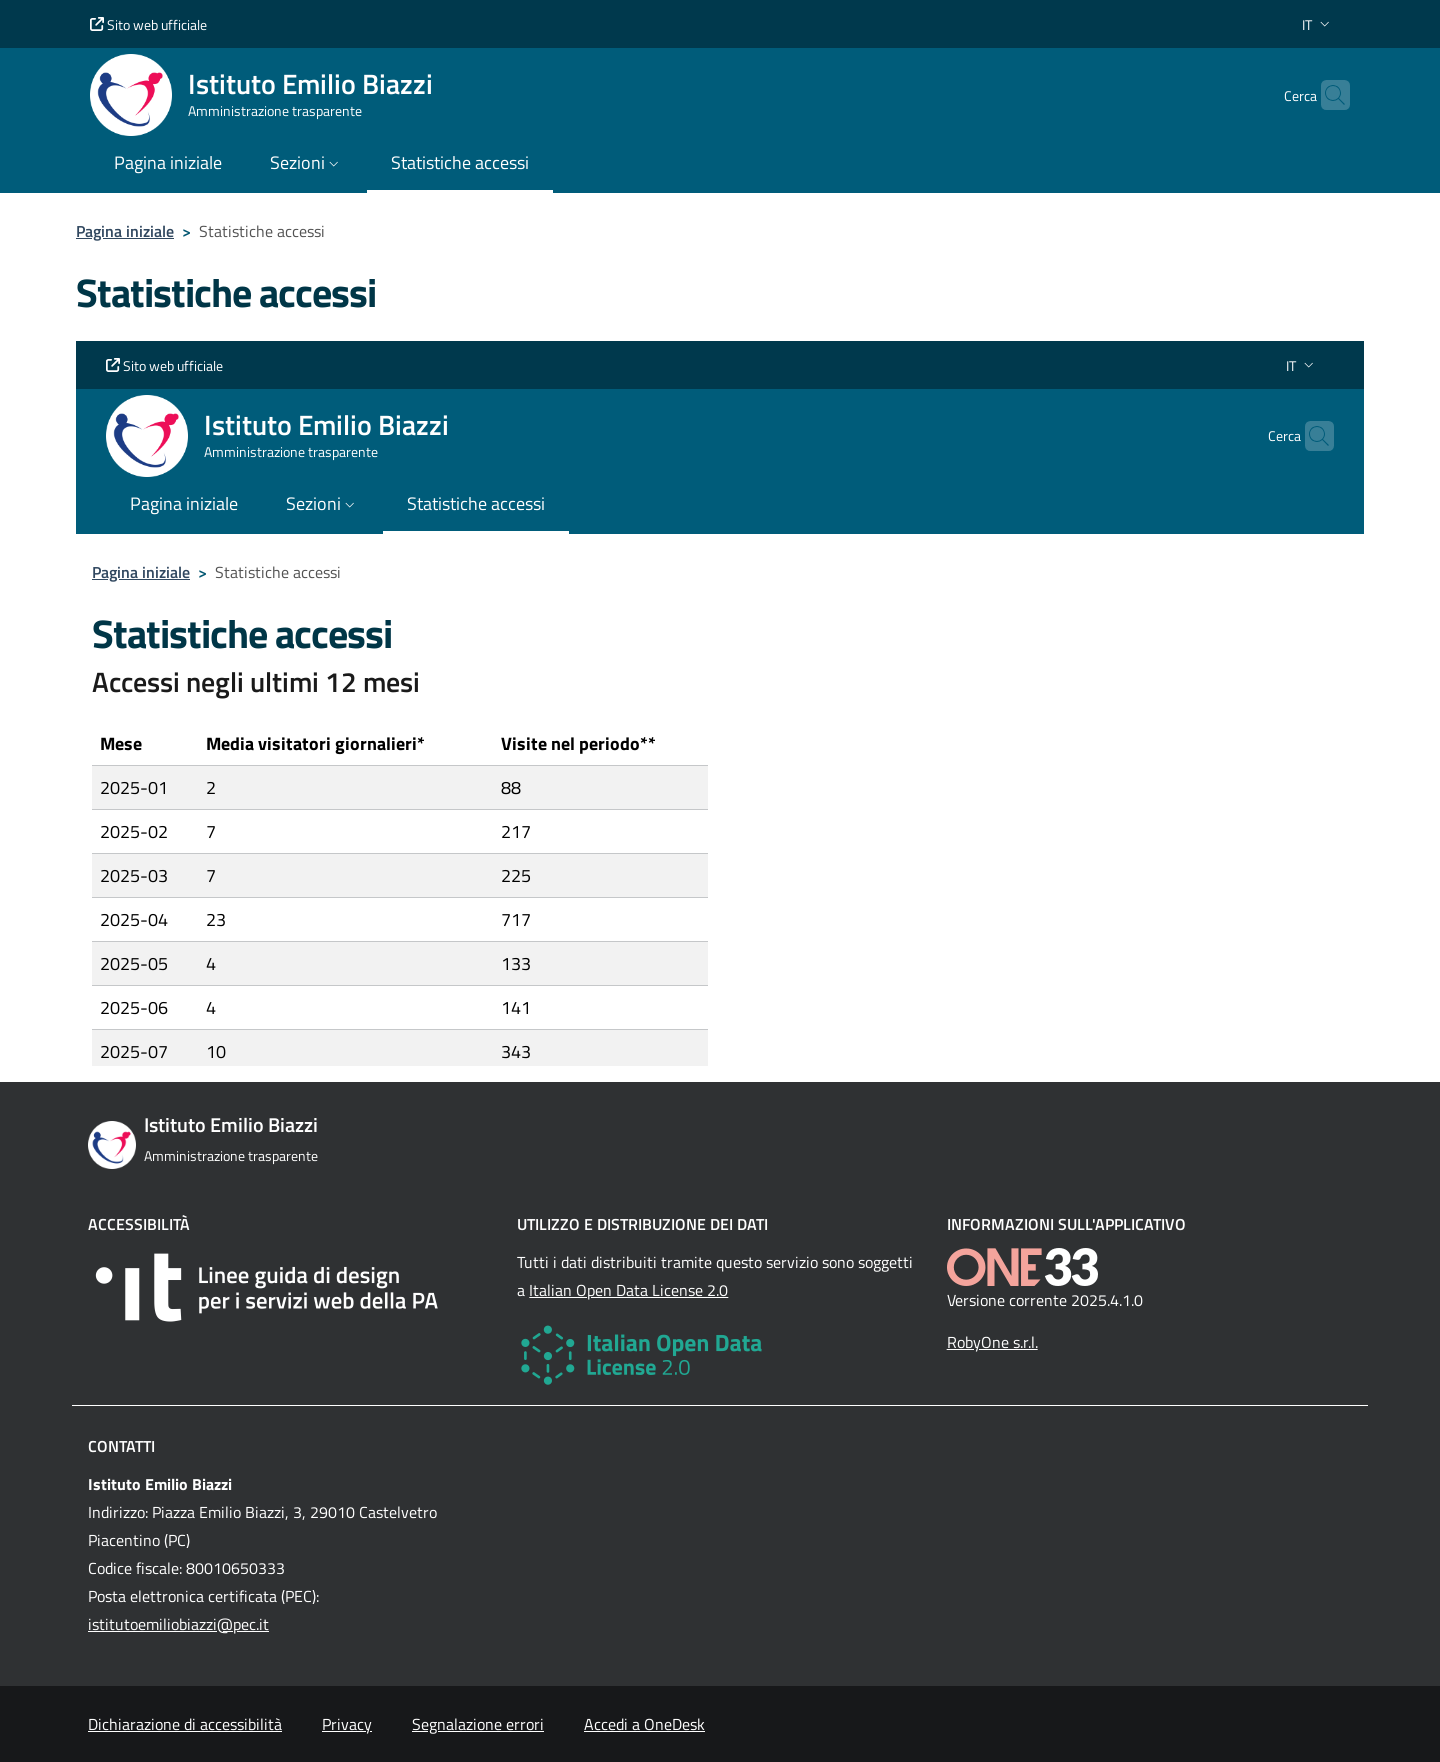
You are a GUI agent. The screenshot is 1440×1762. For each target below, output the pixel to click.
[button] (1318, 24)
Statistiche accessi (460, 162)
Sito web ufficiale (148, 24)
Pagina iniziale (125, 231)
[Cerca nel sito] (1326, 95)
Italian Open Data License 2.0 (628, 1290)
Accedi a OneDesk (644, 1724)
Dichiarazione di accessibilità (185, 1724)
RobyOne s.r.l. (992, 1342)
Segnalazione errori (478, 1724)
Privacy (347, 1724)
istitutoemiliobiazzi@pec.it (178, 1624)
